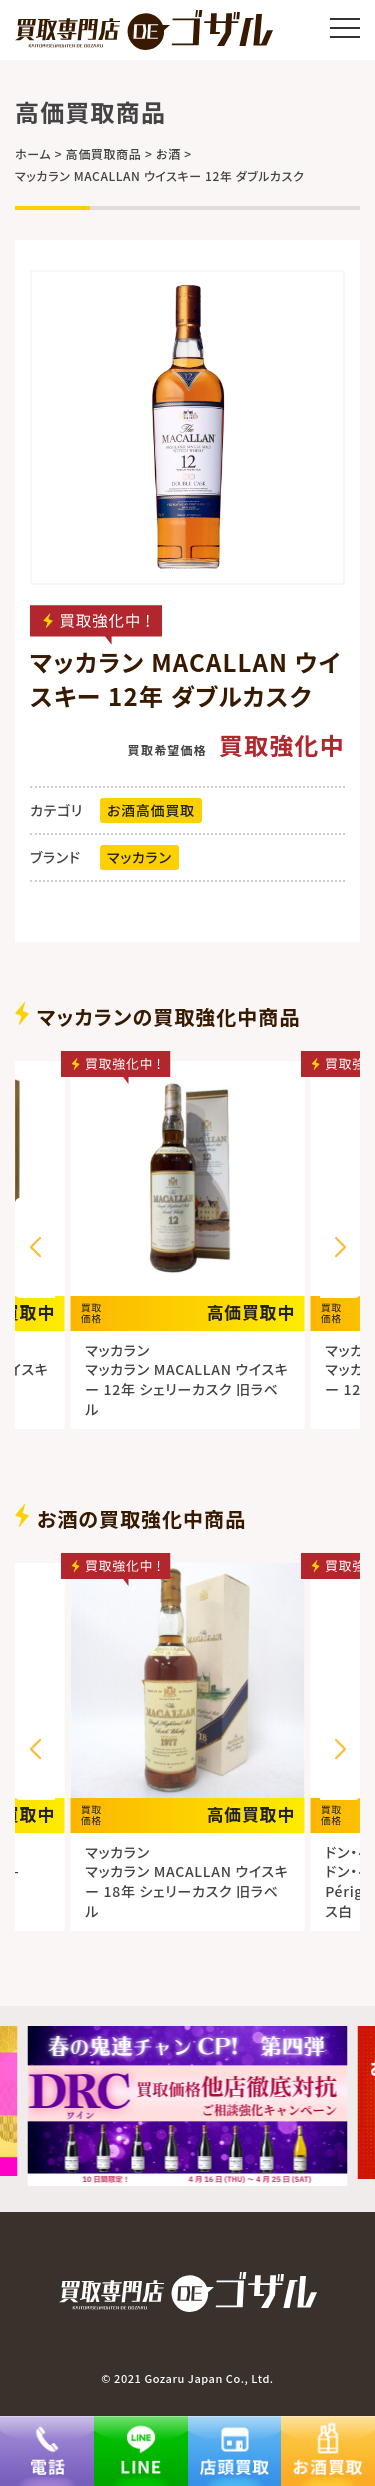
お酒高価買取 (151, 810)
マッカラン (139, 857)
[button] (340, 1248)
